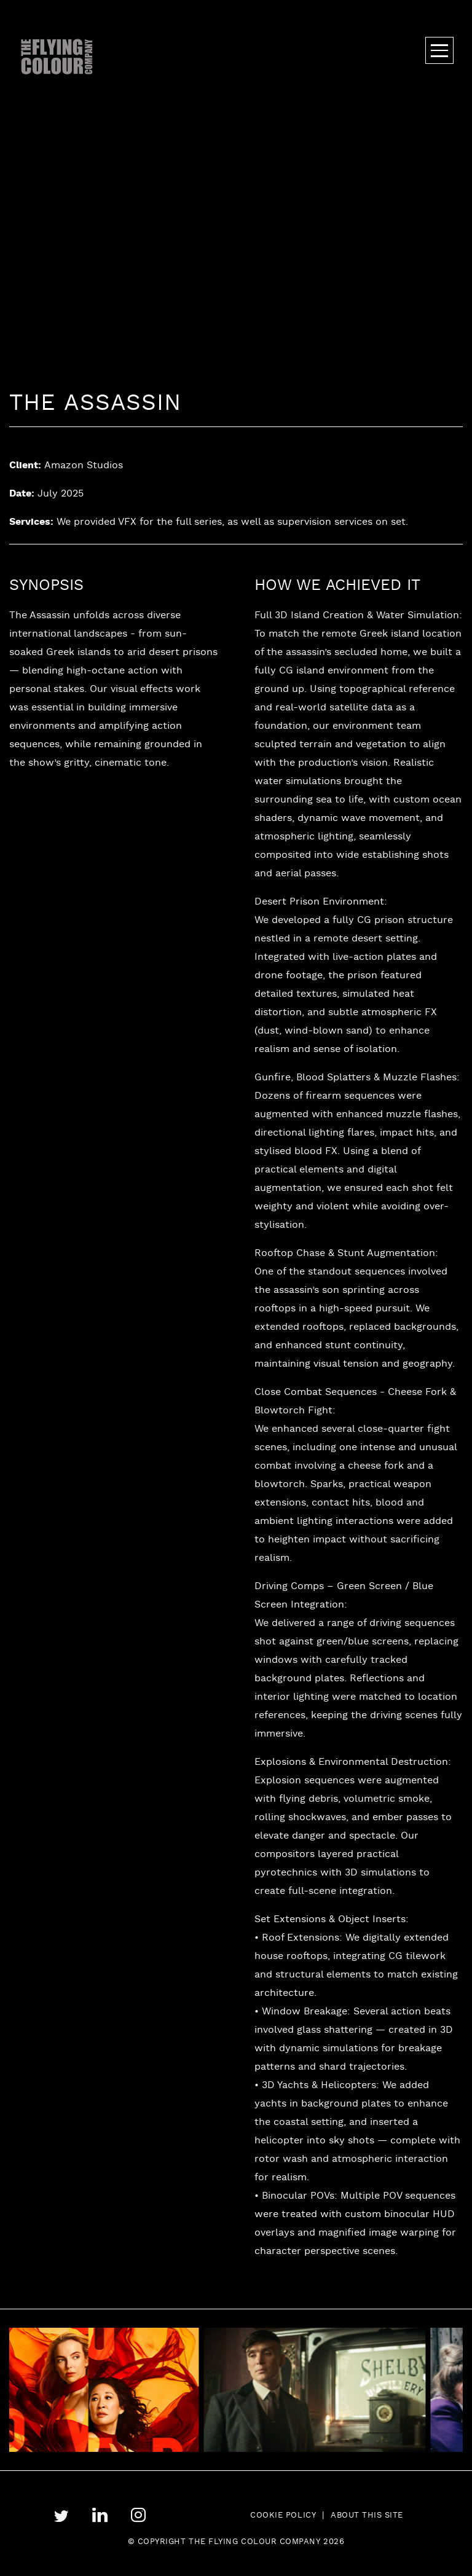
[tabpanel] (324, 2390)
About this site (367, 2515)
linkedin (100, 2515)
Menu (439, 50)
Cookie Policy (283, 2515)
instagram (138, 2515)
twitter (61, 2516)
